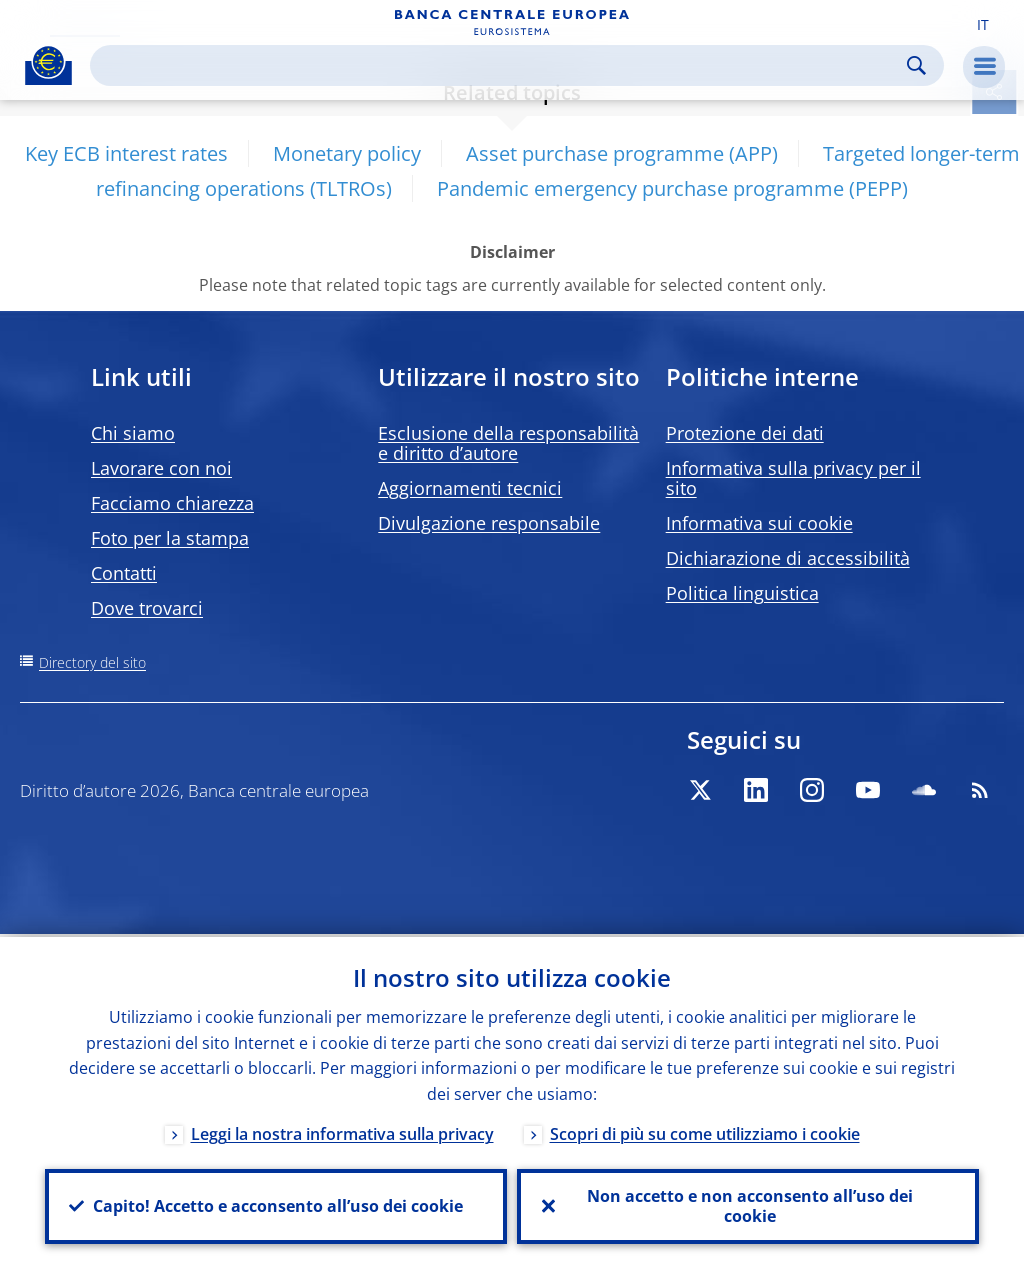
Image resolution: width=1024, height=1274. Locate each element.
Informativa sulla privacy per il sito (793, 478)
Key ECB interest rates (126, 153)
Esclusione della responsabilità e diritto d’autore (508, 443)
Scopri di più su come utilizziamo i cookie (705, 1131)
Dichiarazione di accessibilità (788, 558)
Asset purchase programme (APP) (622, 153)
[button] (983, 23)
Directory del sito (92, 662)
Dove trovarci (147, 608)
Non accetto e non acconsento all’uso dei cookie (748, 1205)
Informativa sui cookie (759, 523)
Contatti (124, 573)
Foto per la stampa (170, 538)
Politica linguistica (742, 593)
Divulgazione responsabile (489, 523)
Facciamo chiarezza (172, 503)
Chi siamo (133, 433)
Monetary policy (347, 153)
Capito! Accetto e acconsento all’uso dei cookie (276, 1205)
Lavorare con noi (161, 468)
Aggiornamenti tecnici (470, 488)
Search (916, 65)
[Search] (501, 65)
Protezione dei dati (745, 433)
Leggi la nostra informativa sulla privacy (342, 1131)
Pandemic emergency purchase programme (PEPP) (672, 188)
